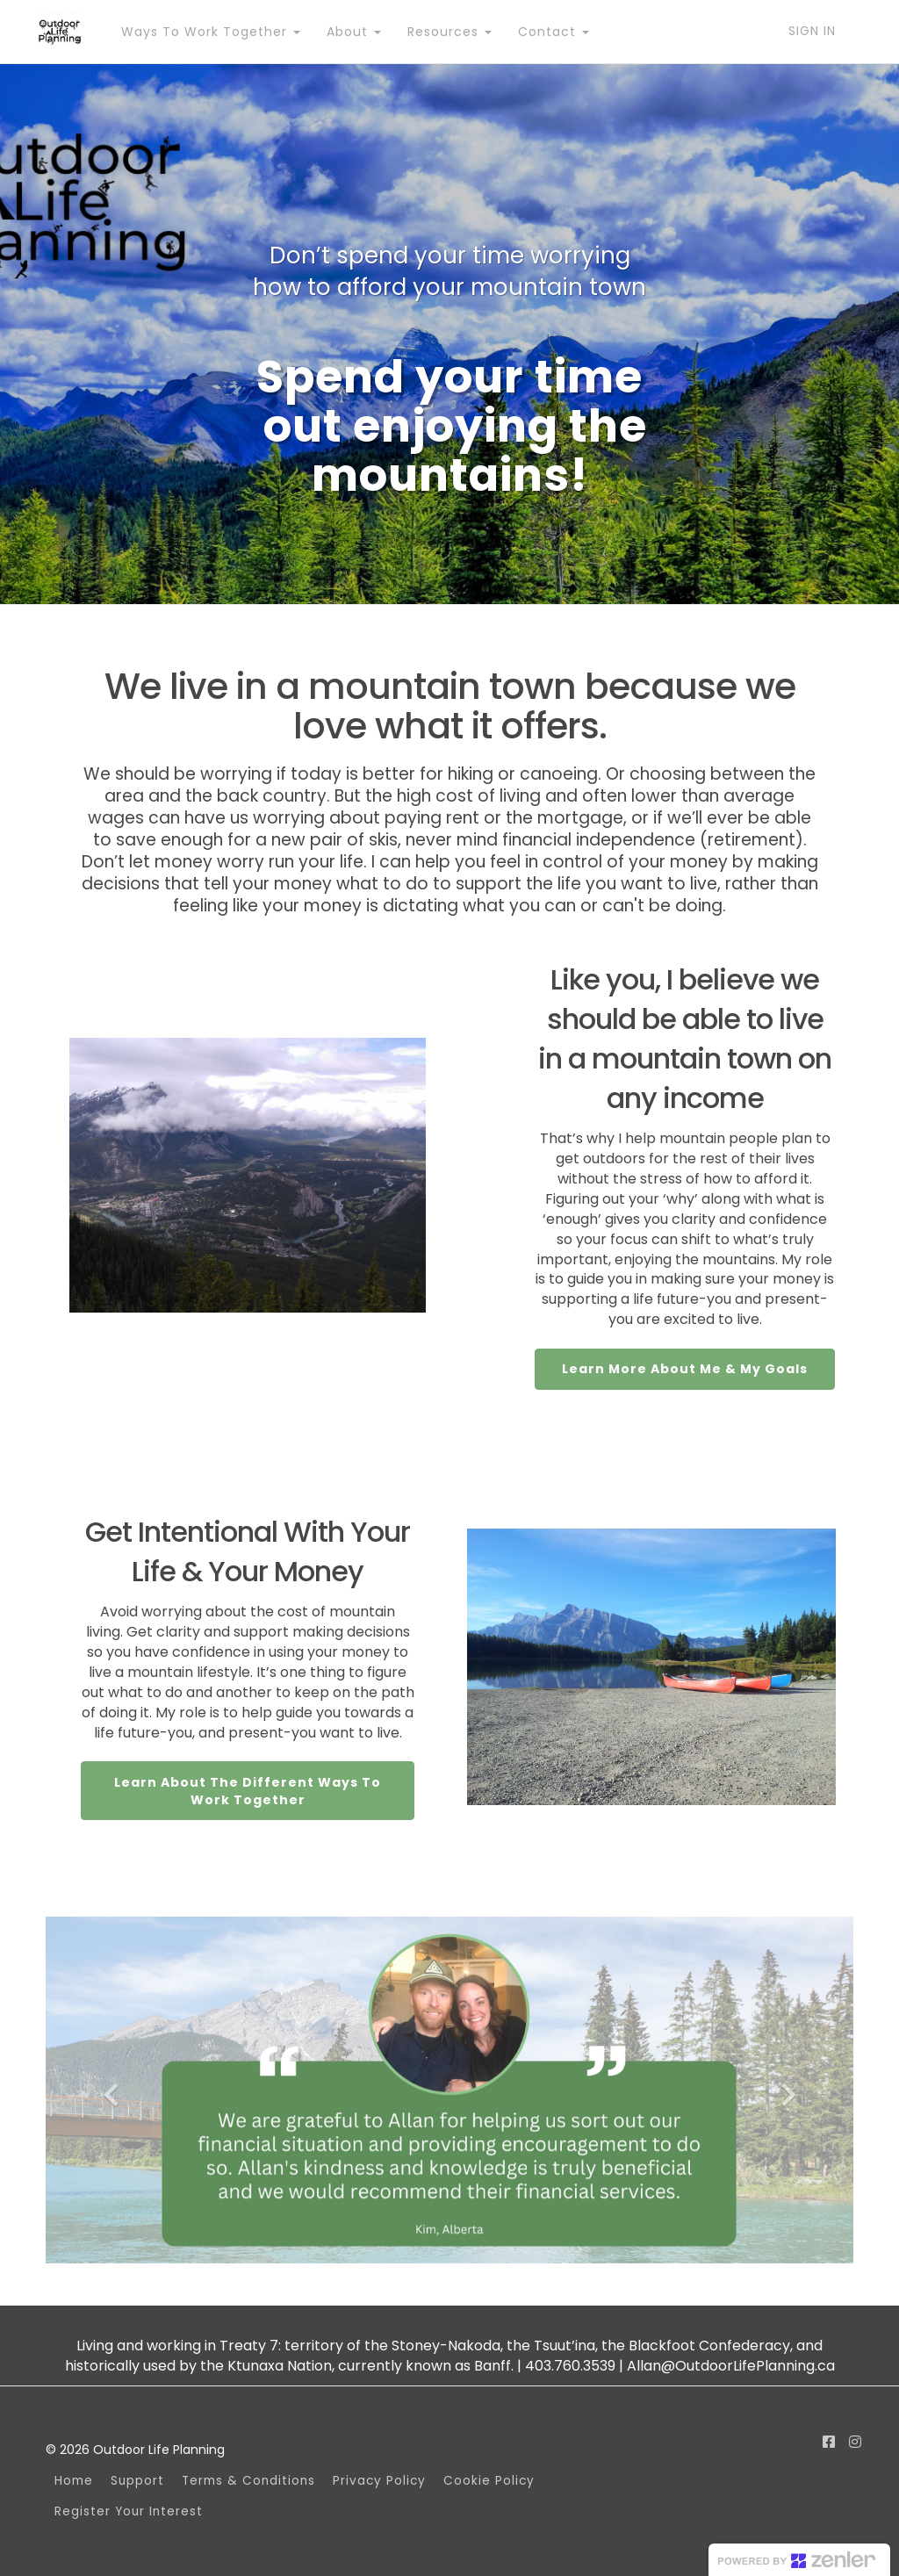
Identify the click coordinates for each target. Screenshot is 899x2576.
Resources (448, 31)
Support (137, 2480)
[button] (106, 2090)
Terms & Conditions (248, 2480)
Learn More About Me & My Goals (685, 1369)
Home (73, 2480)
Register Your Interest (128, 2511)
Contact (552, 31)
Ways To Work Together (209, 31)
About (353, 31)
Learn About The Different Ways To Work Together (247, 1791)
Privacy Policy (379, 2480)
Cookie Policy (489, 2480)
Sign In (812, 31)
